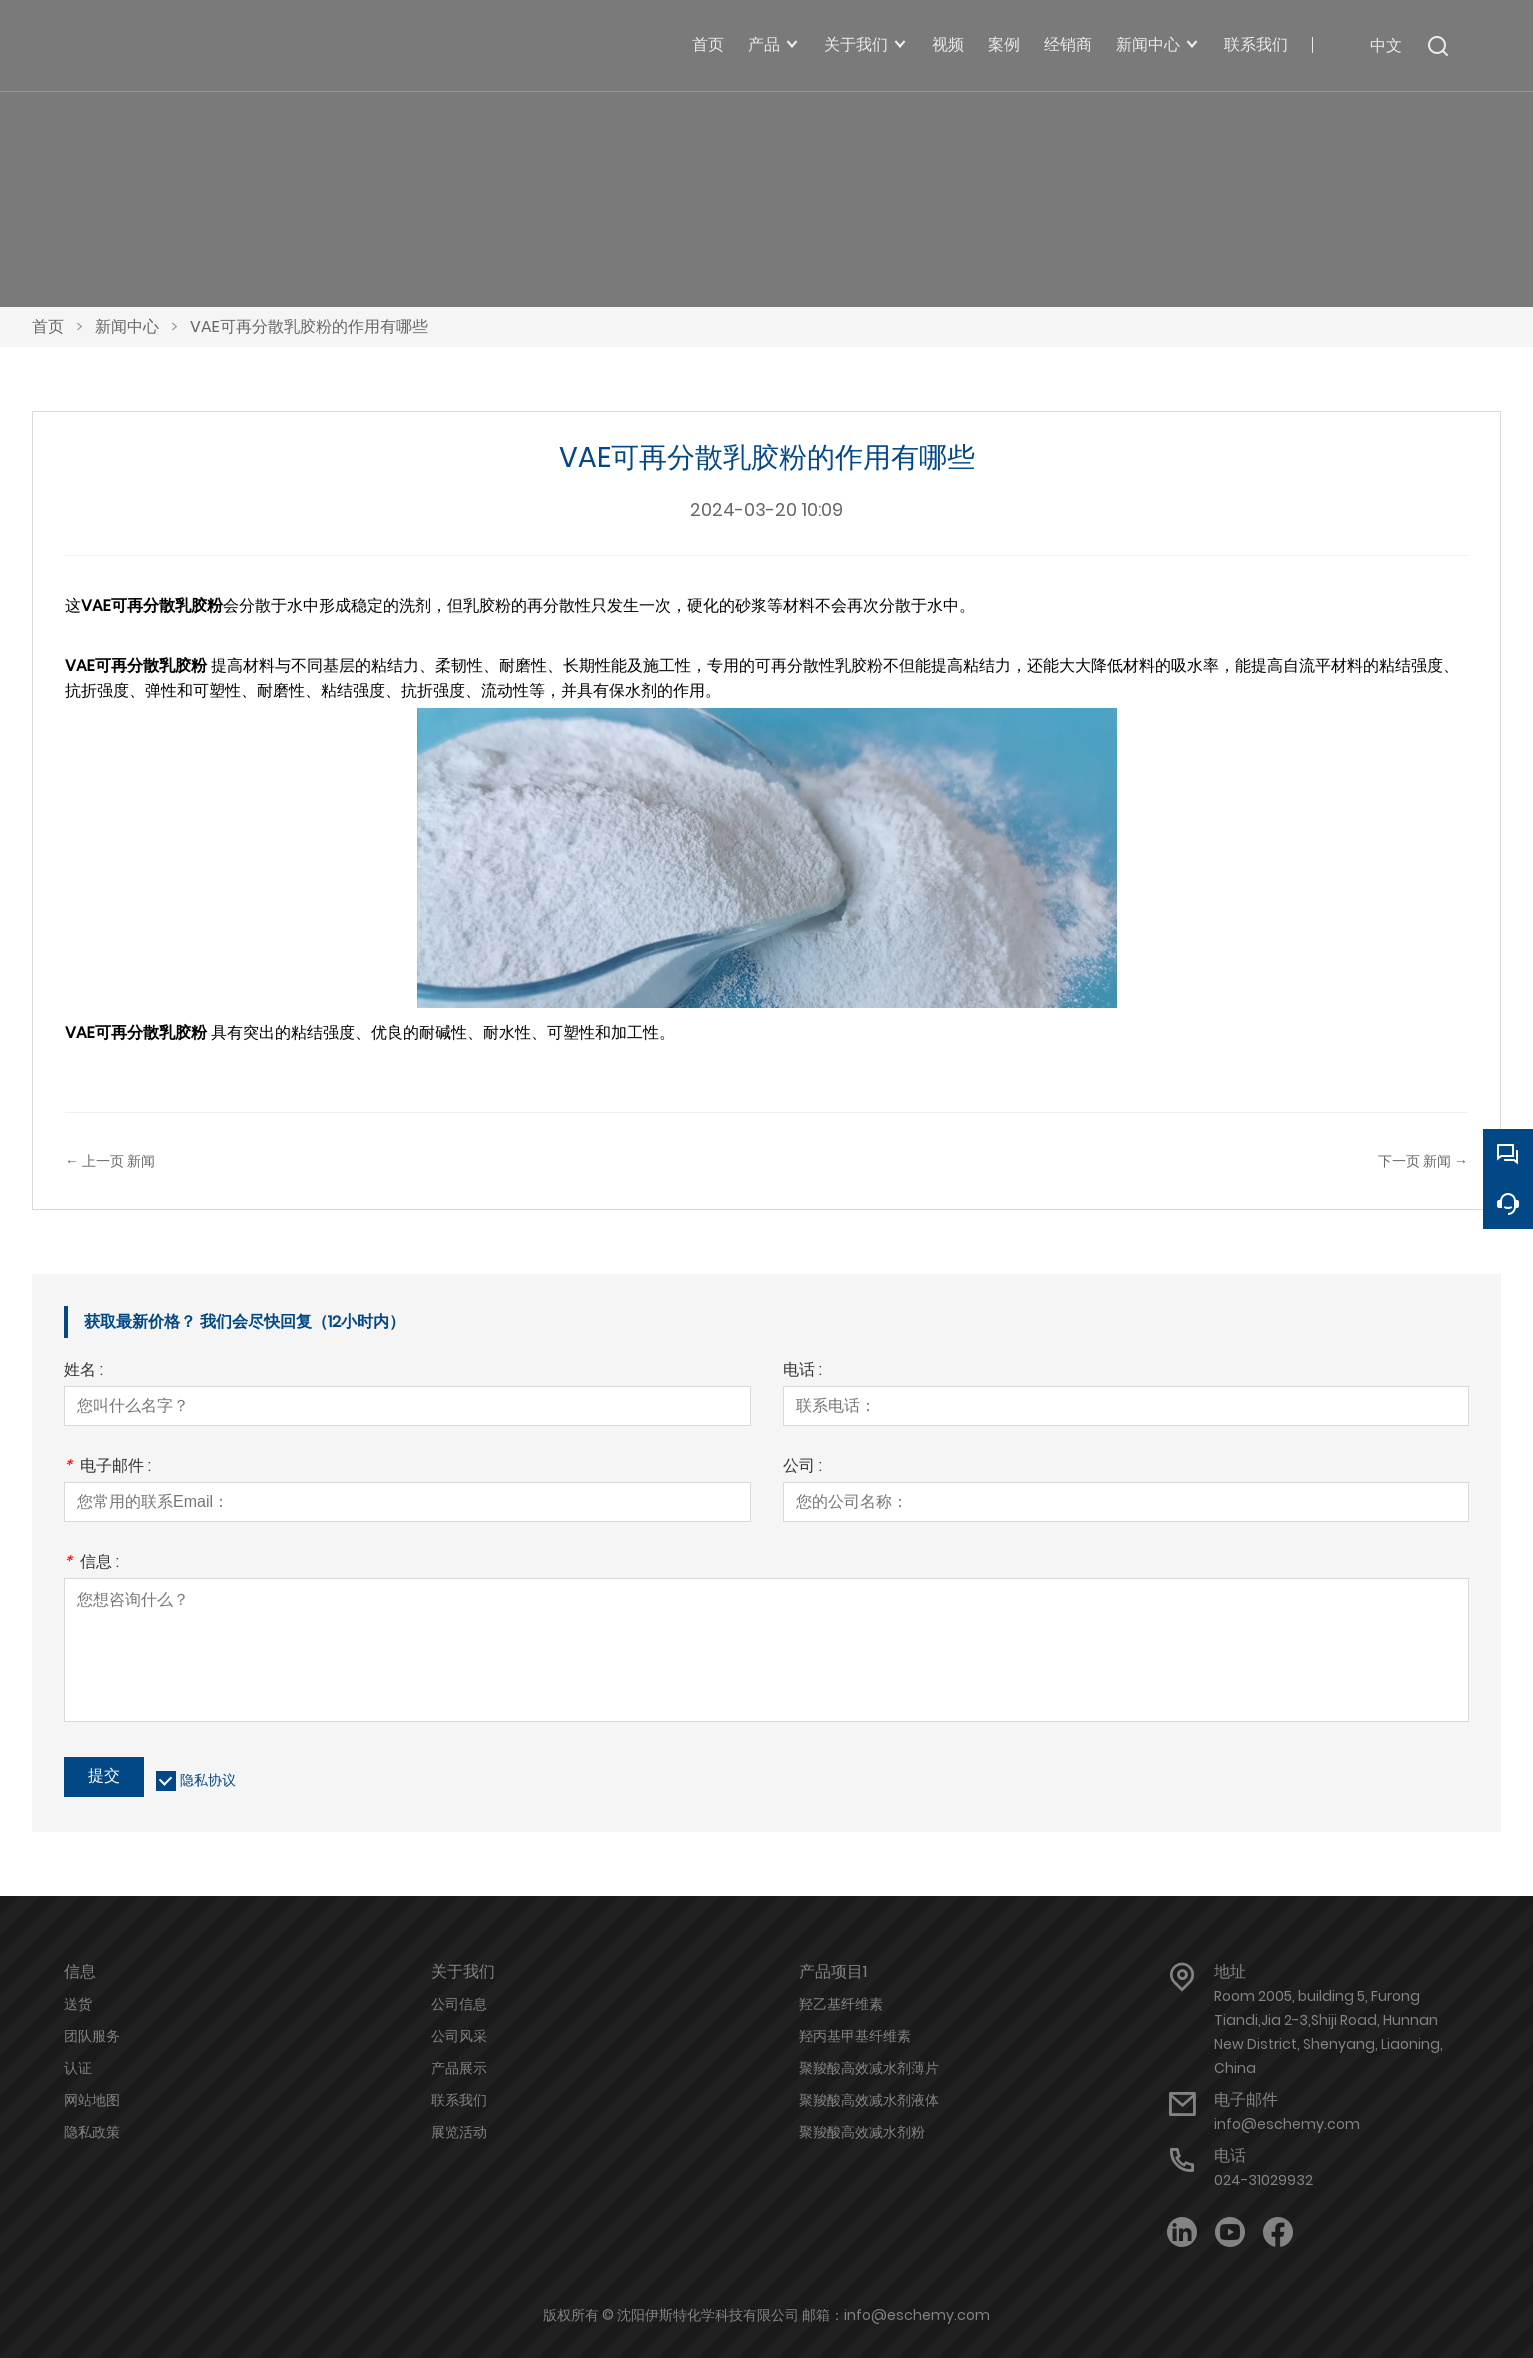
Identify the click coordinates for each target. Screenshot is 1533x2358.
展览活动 (459, 2132)
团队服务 (92, 2036)
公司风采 (459, 2036)
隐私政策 (92, 2132)
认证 (78, 2068)
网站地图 (92, 2100)
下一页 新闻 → (1423, 1161)
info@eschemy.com (1287, 2124)
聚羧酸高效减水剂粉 (862, 2132)
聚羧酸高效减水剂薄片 (869, 2068)
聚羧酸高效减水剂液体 (869, 2100)
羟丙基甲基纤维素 (855, 2036)
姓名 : (83, 1371)
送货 (78, 2004)
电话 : (802, 1371)
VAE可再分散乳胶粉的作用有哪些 (309, 326)
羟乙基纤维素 (841, 2004)
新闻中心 (127, 326)
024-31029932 (1263, 2180)
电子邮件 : (107, 1467)
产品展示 (459, 2068)
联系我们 (459, 2100)
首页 (48, 326)
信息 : (91, 1563)
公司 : (802, 1467)
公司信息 (459, 2004)
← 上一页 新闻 (110, 1161)
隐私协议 (208, 1780)
